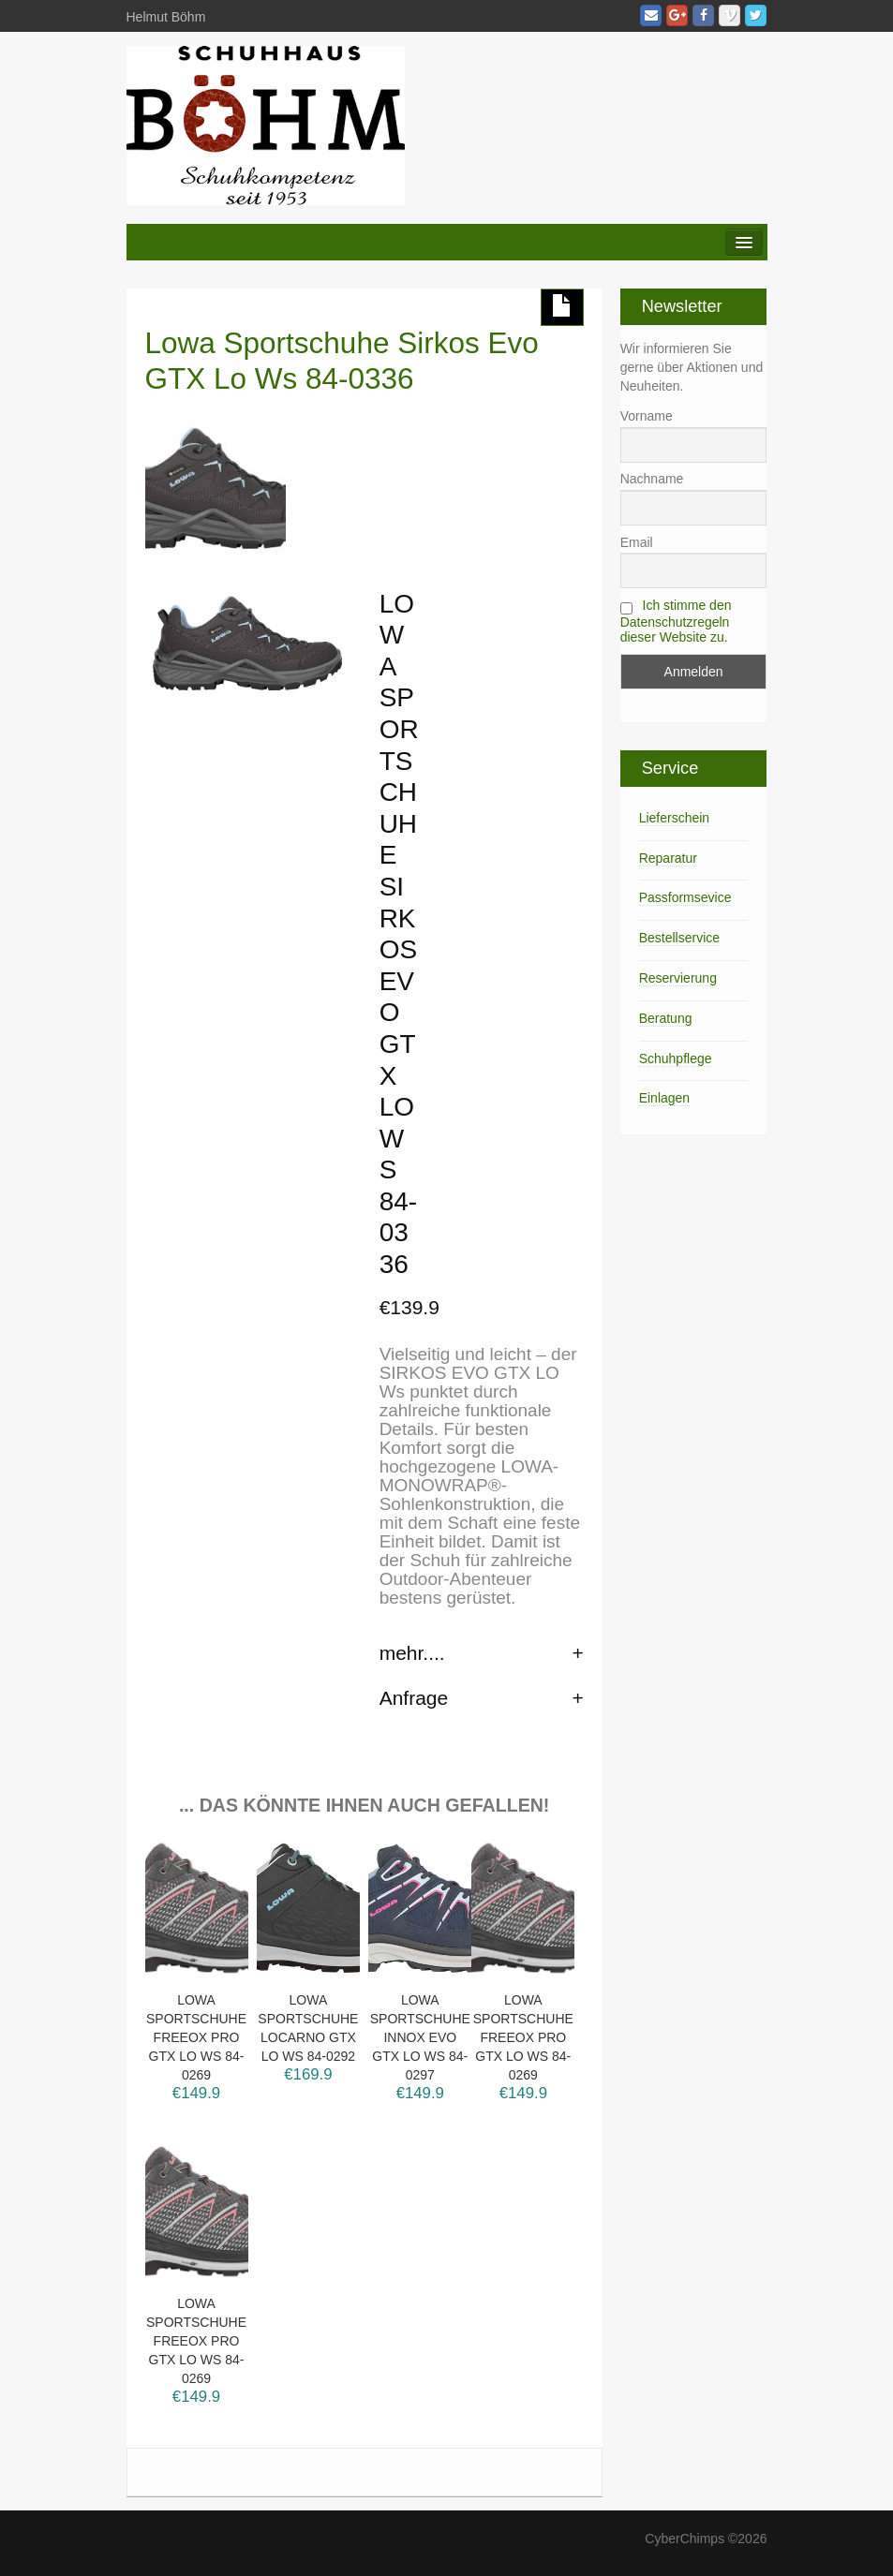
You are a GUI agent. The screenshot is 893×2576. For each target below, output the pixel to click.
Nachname (652, 478)
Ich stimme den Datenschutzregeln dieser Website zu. (676, 621)
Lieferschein (674, 817)
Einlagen (665, 1097)
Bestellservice (679, 937)
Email (636, 542)
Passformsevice (685, 897)
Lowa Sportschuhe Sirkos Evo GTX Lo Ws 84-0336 (342, 360)
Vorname (646, 415)
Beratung (665, 1018)
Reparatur (668, 858)
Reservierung (678, 977)
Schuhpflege (675, 1058)
